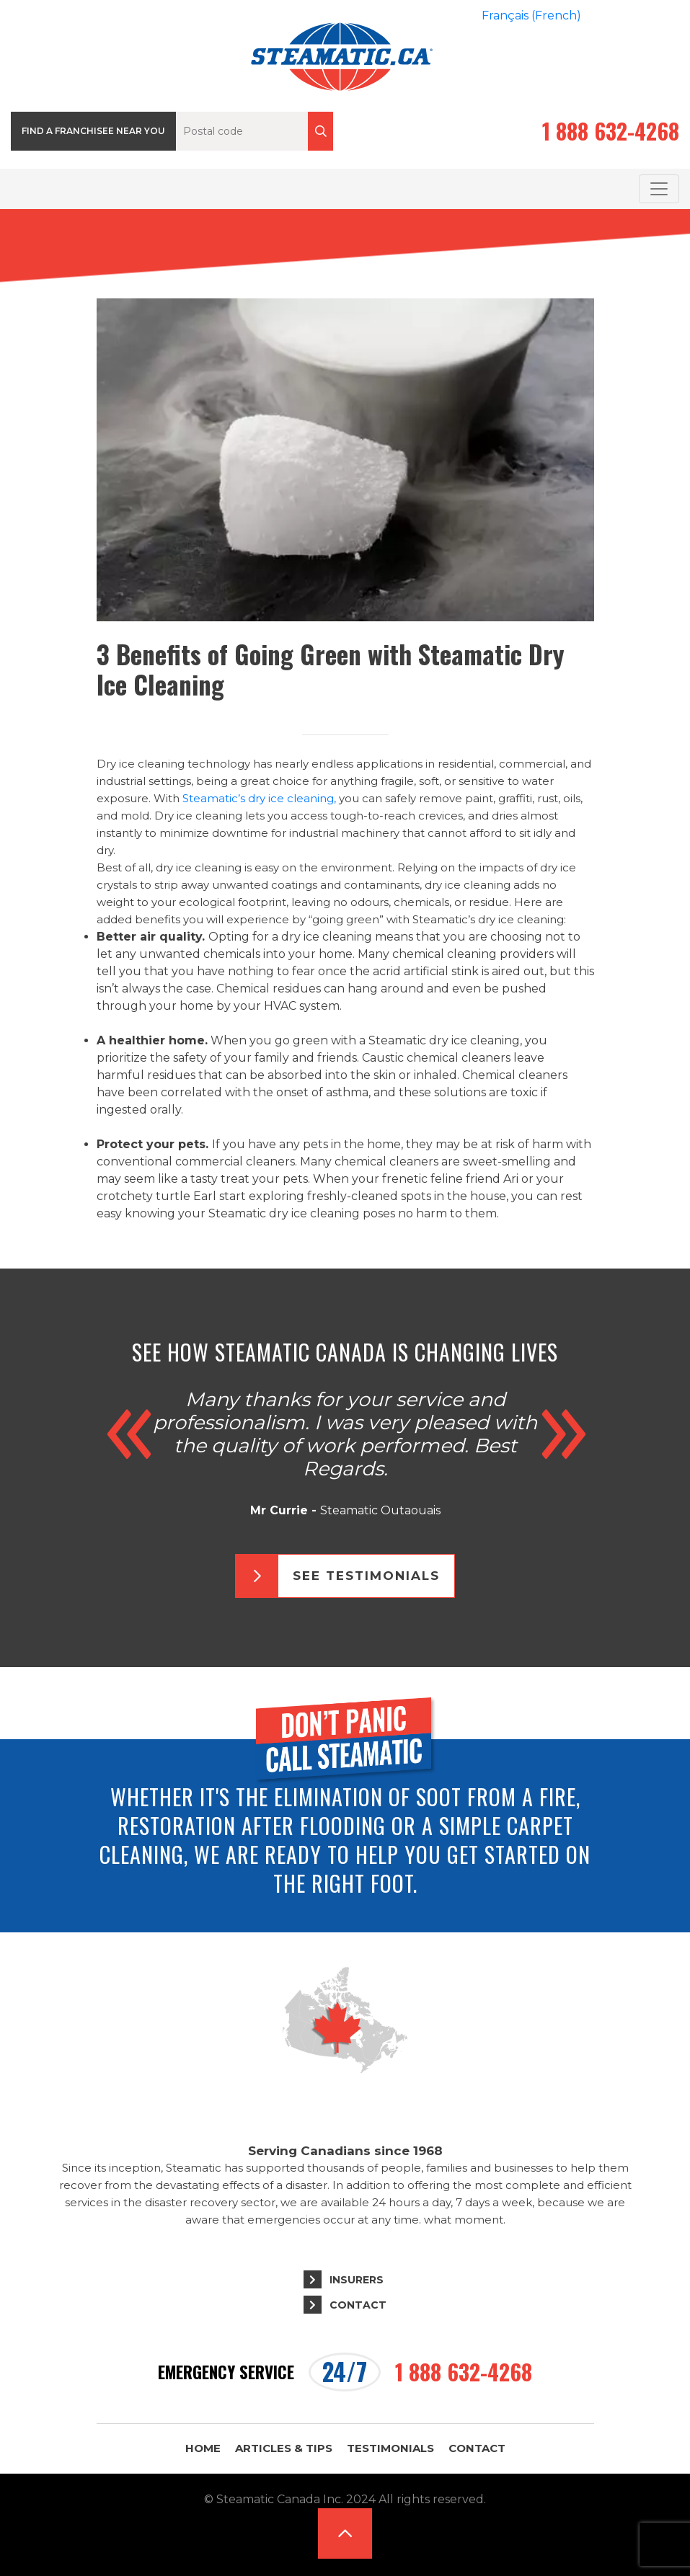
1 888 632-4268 (610, 131)
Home (203, 2448)
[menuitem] (531, 16)
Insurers (356, 2279)
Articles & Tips (283, 2448)
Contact (357, 2305)
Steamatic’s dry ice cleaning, (259, 798)
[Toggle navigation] (659, 188)
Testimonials (390, 2448)
